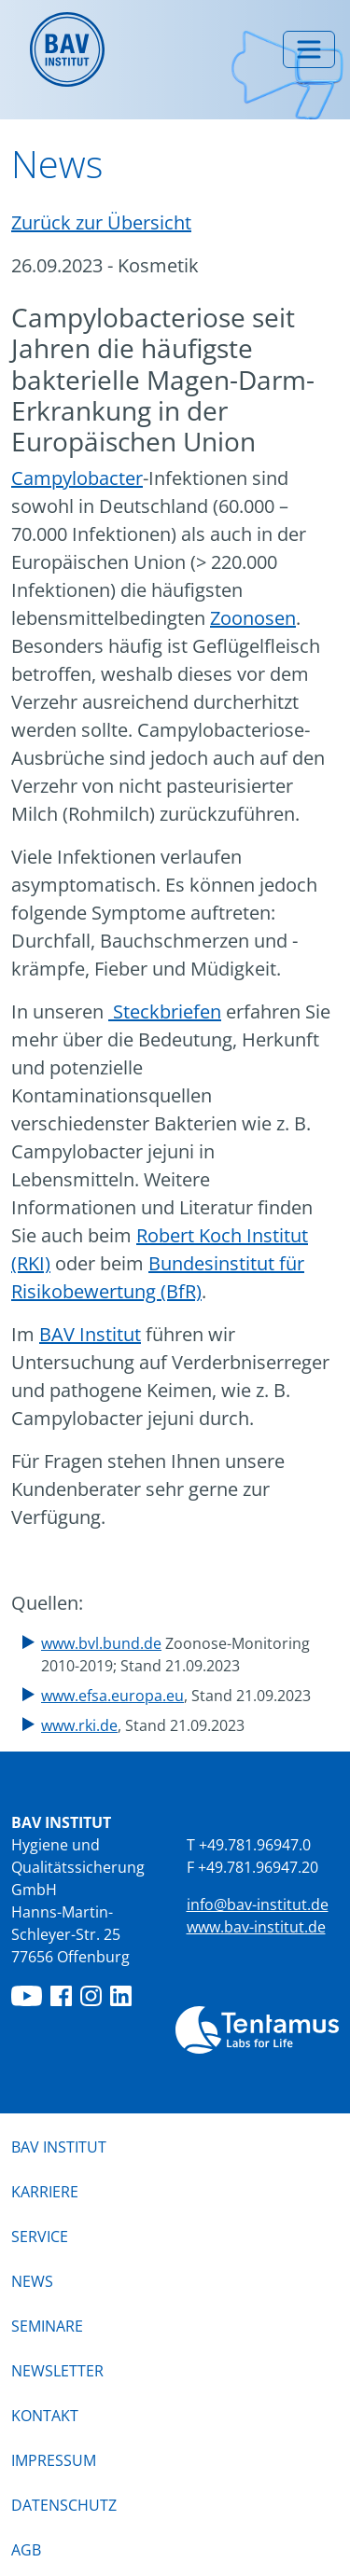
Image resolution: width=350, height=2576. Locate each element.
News (32, 2280)
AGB (26, 2550)
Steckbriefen (164, 1011)
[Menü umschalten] (309, 49)
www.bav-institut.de (256, 1927)
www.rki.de (79, 1725)
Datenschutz (64, 2505)
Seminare (47, 2326)
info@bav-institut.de (258, 1904)
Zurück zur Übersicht (101, 222)
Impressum (53, 2460)
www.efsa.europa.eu (112, 1695)
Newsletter (57, 2371)
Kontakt (44, 2415)
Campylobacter (77, 478)
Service (39, 2236)
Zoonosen (253, 617)
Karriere (44, 2191)
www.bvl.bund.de (101, 1643)
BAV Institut (90, 1334)
